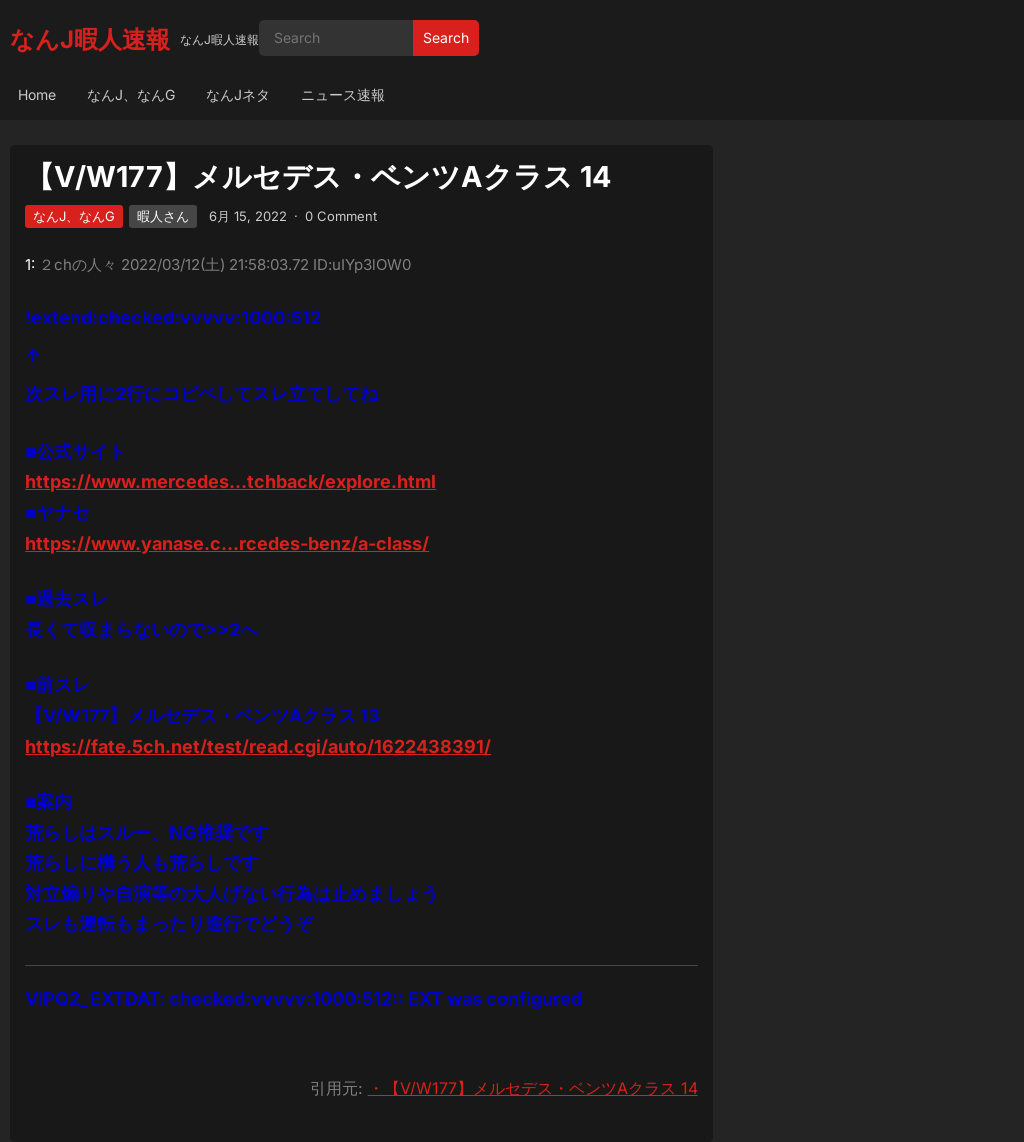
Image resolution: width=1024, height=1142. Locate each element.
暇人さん (163, 216)
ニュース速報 (343, 94)
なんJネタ (238, 94)
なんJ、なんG (131, 94)
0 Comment (341, 216)
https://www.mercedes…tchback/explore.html (230, 481)
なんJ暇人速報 (90, 39)
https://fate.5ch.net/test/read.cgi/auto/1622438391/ (258, 746)
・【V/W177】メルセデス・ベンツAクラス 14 (533, 1088)
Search (446, 37)
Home (37, 94)
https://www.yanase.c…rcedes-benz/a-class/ (227, 543)
